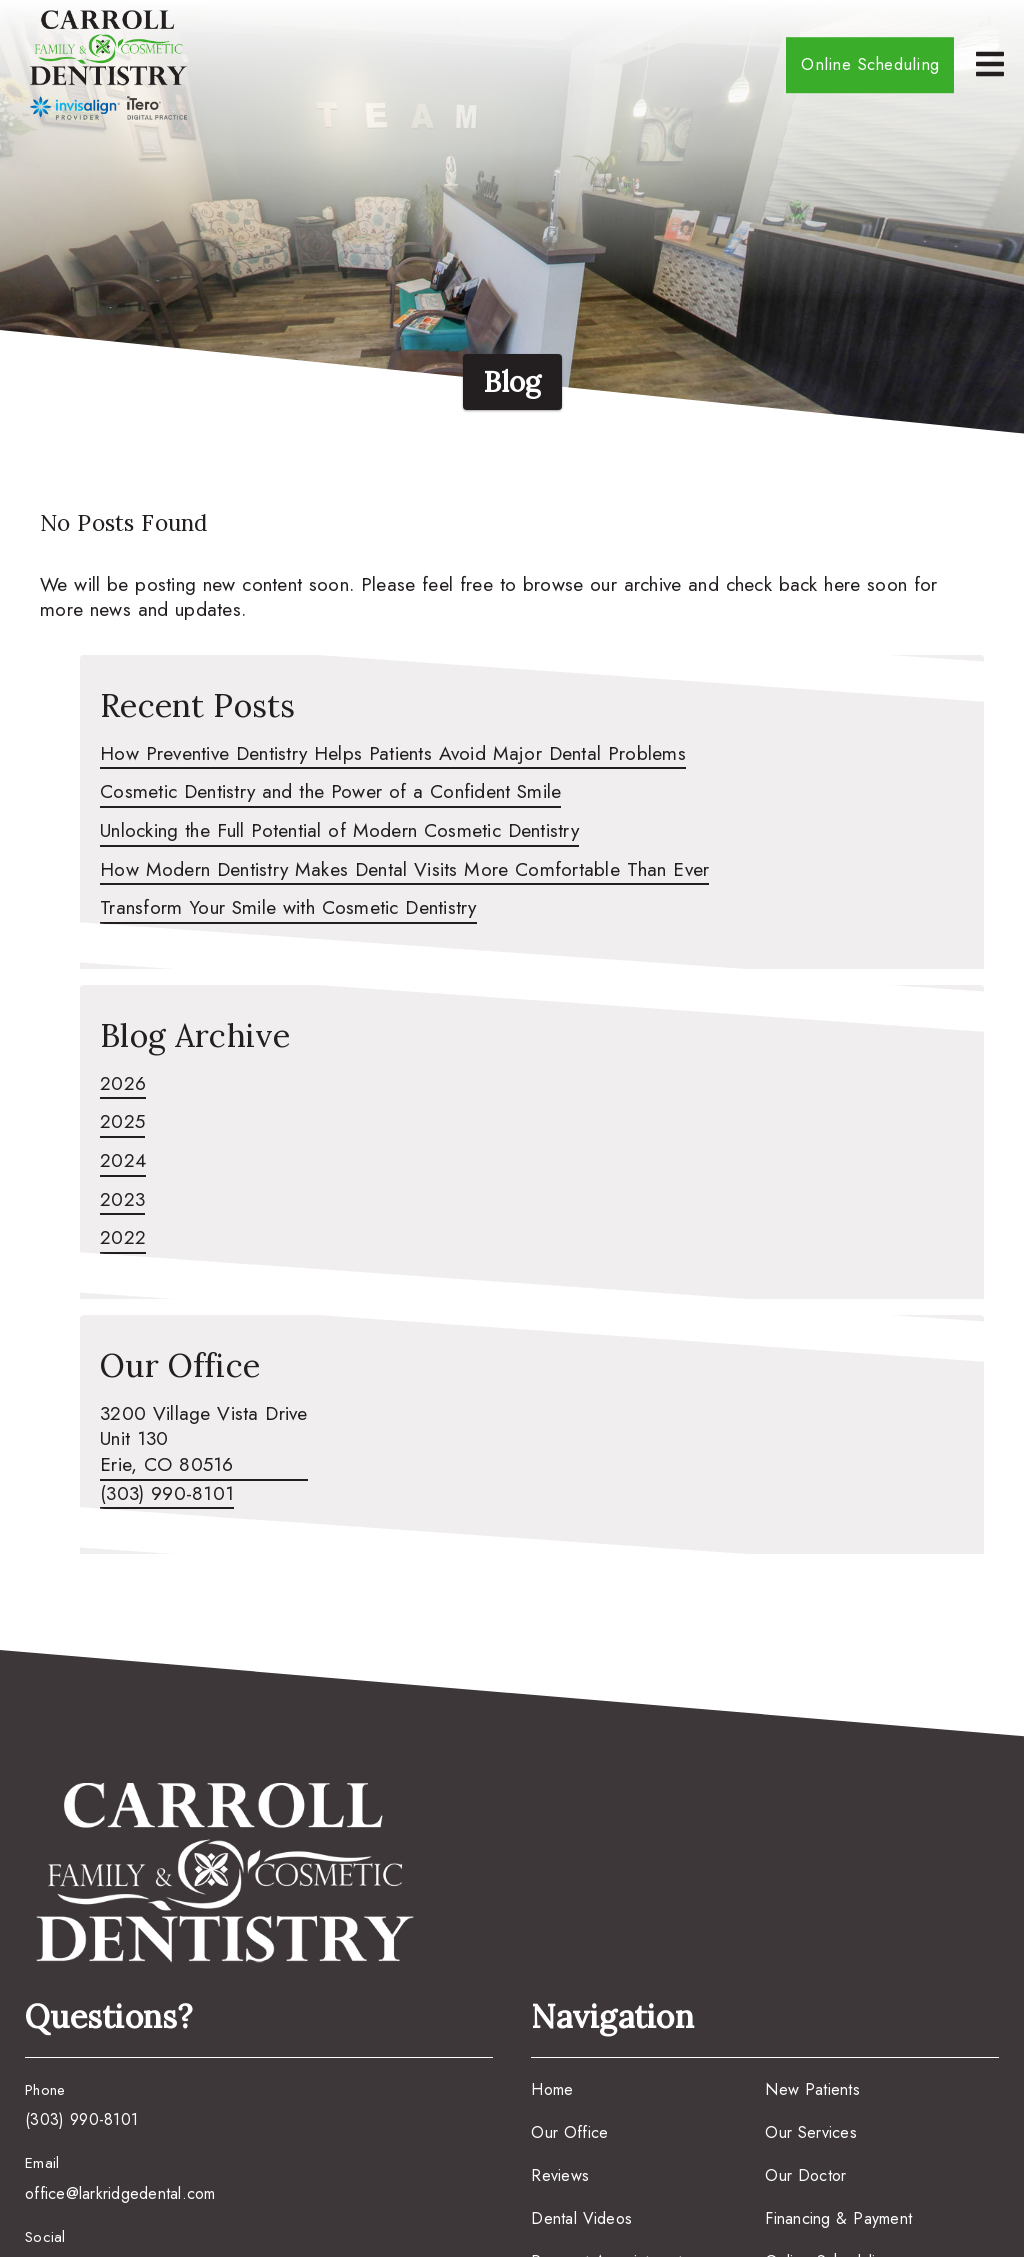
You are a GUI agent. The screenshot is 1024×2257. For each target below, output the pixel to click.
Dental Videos (581, 2218)
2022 (123, 1238)
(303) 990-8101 (167, 1494)
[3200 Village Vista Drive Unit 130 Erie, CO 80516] (204, 1441)
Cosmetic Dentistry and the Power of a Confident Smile (330, 792)
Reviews (560, 2175)
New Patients (812, 2089)
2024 (123, 1161)
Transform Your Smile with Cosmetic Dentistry (288, 908)
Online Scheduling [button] (870, 64)
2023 (122, 1200)
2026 (123, 1084)
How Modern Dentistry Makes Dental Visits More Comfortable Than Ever (404, 870)
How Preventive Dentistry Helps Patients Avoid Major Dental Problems (393, 754)
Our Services (811, 2132)
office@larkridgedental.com (120, 2193)
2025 (122, 1122)
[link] (108, 65)
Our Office (569, 2132)
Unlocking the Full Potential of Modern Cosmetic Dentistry (339, 831)
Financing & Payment (838, 2218)
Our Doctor (805, 2175)
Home (552, 2089)
